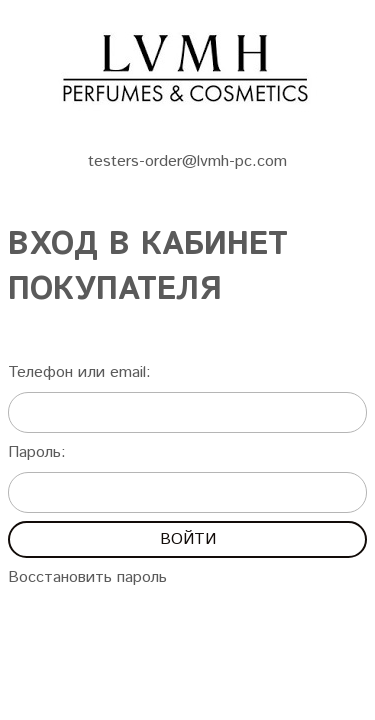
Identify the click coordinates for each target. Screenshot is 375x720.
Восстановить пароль (87, 577)
